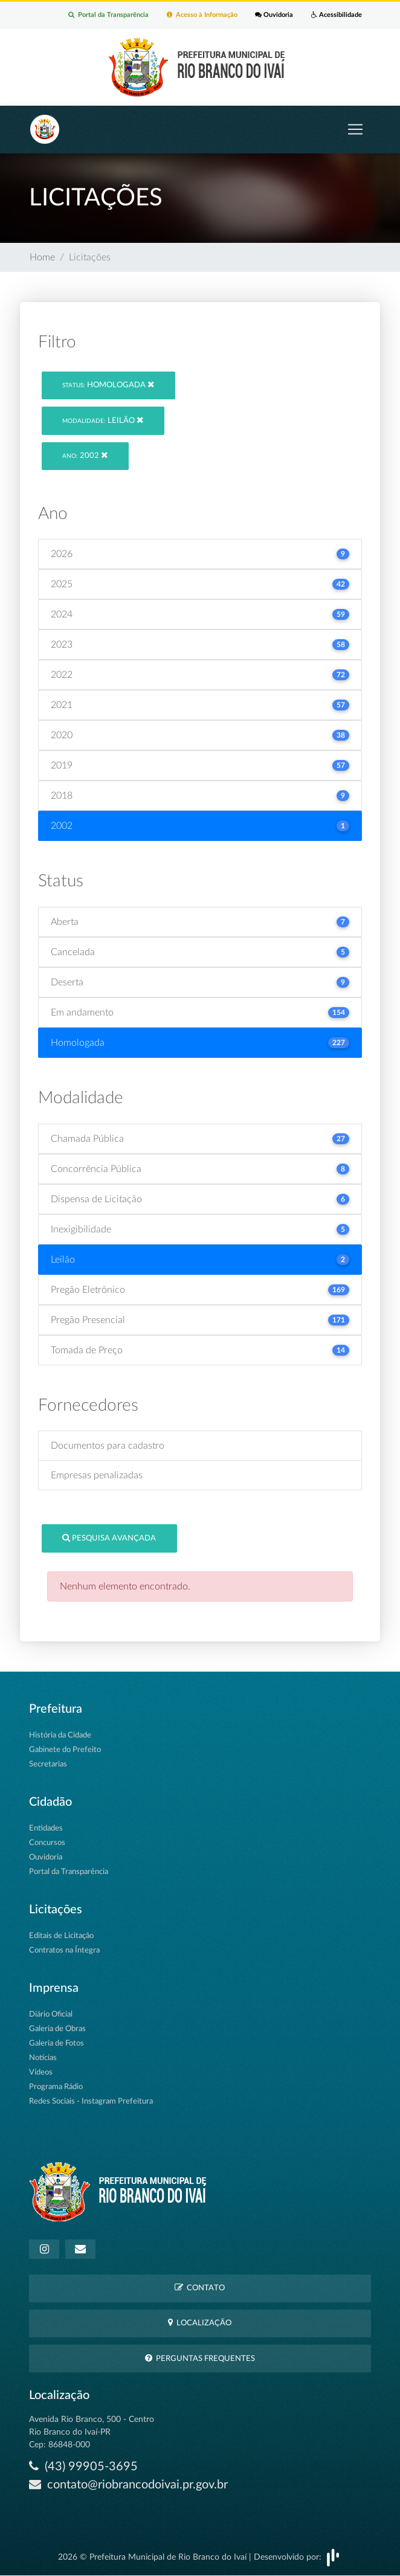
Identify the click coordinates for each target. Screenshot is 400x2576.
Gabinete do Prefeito (65, 1750)
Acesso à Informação (201, 14)
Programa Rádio (56, 2087)
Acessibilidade (336, 14)
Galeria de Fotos (56, 2043)
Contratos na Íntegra (64, 1950)
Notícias (43, 2058)
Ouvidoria (274, 14)
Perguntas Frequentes (200, 2358)
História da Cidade (60, 1735)
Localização (199, 2322)
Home (42, 258)
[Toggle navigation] (355, 129)
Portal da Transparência (108, 14)
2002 (85, 455)
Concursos (47, 1843)
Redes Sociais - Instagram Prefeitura (91, 2101)
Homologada (108, 385)
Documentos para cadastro (107, 1446)
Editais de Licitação (61, 1936)
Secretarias (48, 1764)
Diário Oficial (51, 2014)
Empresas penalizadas (97, 1475)
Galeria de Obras (57, 2029)
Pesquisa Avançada (109, 1537)
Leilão (102, 420)
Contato (200, 2287)
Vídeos (41, 2072)
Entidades (46, 1828)
